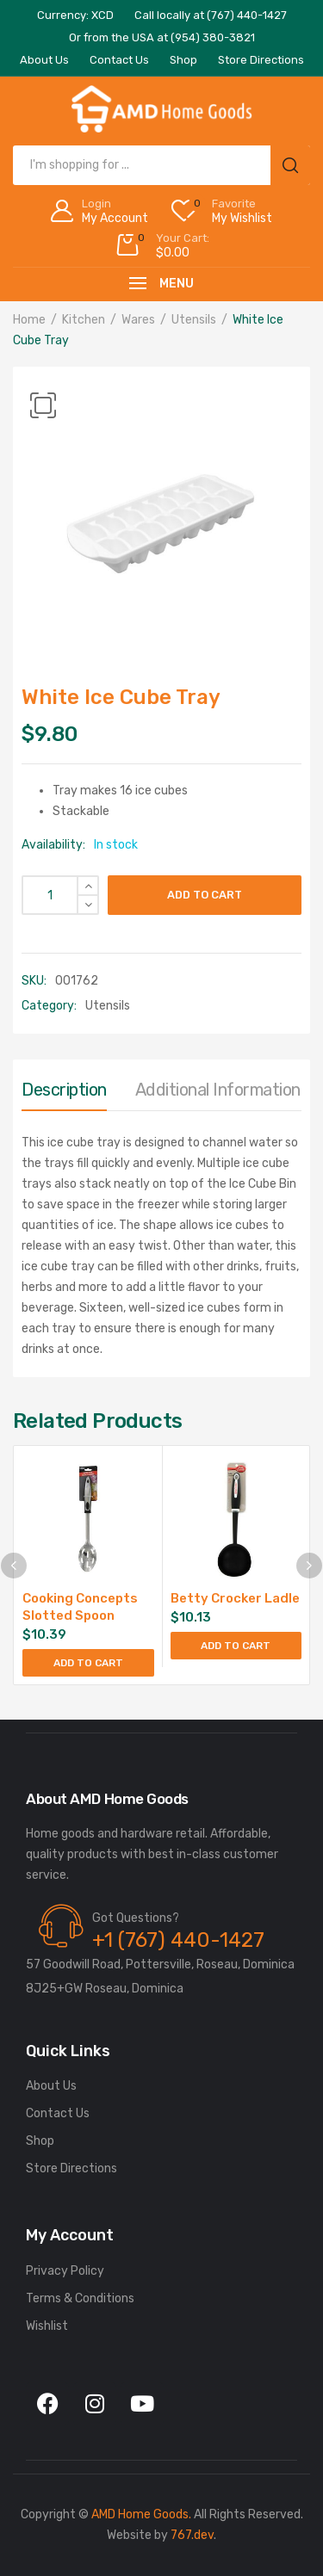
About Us (51, 2086)
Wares (138, 319)
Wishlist (47, 2326)
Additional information (218, 1089)
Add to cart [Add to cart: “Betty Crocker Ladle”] (235, 1646)
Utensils (193, 319)
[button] (43, 405)
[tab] (64, 1094)
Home (29, 319)
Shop (40, 2141)
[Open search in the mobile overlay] (161, 165)
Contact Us (58, 2113)
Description (64, 1089)
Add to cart (204, 894)
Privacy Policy (65, 2271)
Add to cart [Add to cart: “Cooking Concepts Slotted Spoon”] (88, 1663)
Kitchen (83, 319)
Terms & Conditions (80, 2298)
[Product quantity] (60, 895)
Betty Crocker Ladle (235, 1598)
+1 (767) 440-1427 (178, 1940)
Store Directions (71, 2168)
